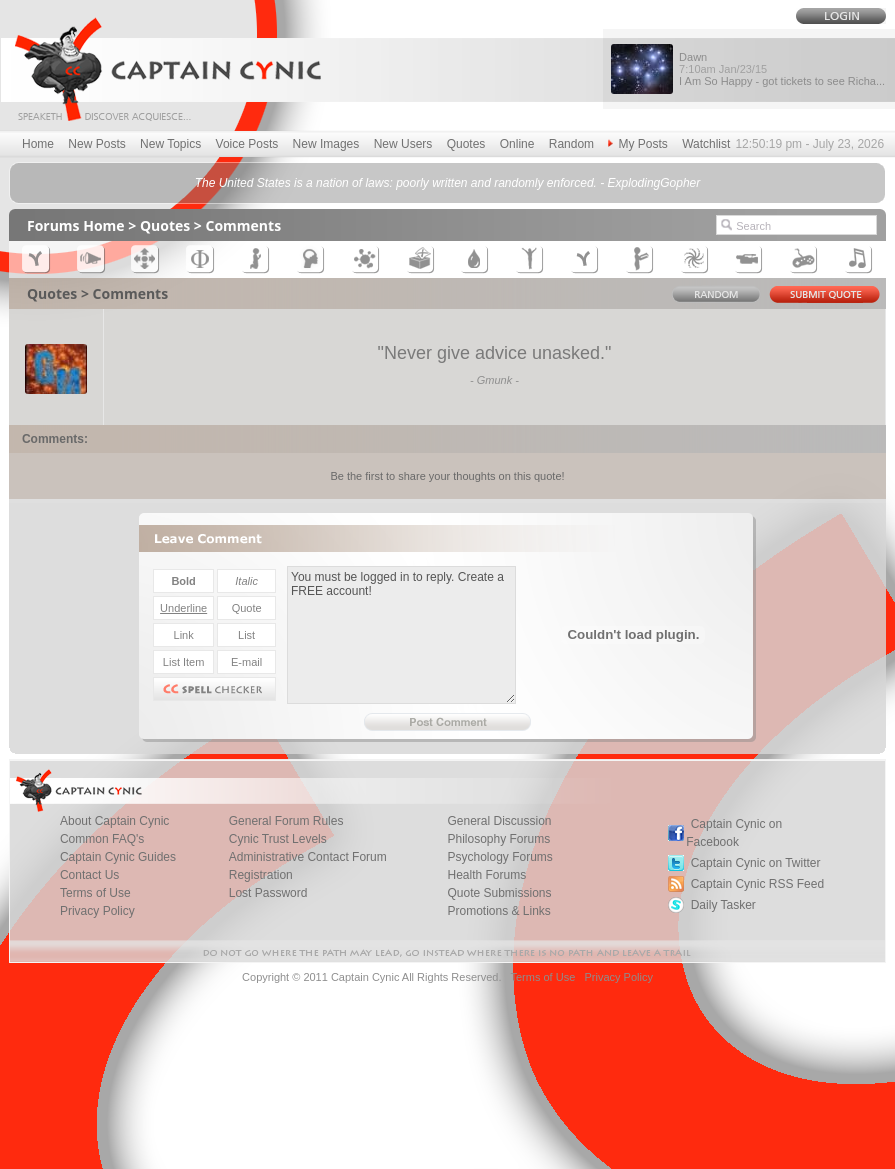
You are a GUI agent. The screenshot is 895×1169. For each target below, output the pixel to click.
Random (571, 144)
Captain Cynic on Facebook (734, 833)
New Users (403, 144)
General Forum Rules (286, 821)
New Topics (170, 144)
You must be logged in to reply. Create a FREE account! (401, 635)
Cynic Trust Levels (278, 839)
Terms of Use (95, 893)
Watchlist (706, 144)
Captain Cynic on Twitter (756, 863)
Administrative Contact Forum (308, 857)
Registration (261, 875)
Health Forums (486, 875)
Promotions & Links (498, 911)
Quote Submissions (499, 893)
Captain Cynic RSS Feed (757, 884)
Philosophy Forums (498, 839)
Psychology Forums (499, 857)
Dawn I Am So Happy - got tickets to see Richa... (782, 69)
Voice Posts (247, 144)
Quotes (466, 144)
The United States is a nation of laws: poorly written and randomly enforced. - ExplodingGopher (448, 183)
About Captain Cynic (114, 821)
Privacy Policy (97, 911)
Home (38, 144)
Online (517, 144)
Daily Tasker (723, 905)
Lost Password (268, 893)
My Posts (637, 144)
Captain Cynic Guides (118, 857)
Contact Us (89, 875)
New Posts (96, 144)
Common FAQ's (102, 839)
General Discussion (499, 821)
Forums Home (76, 225)
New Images (326, 144)
